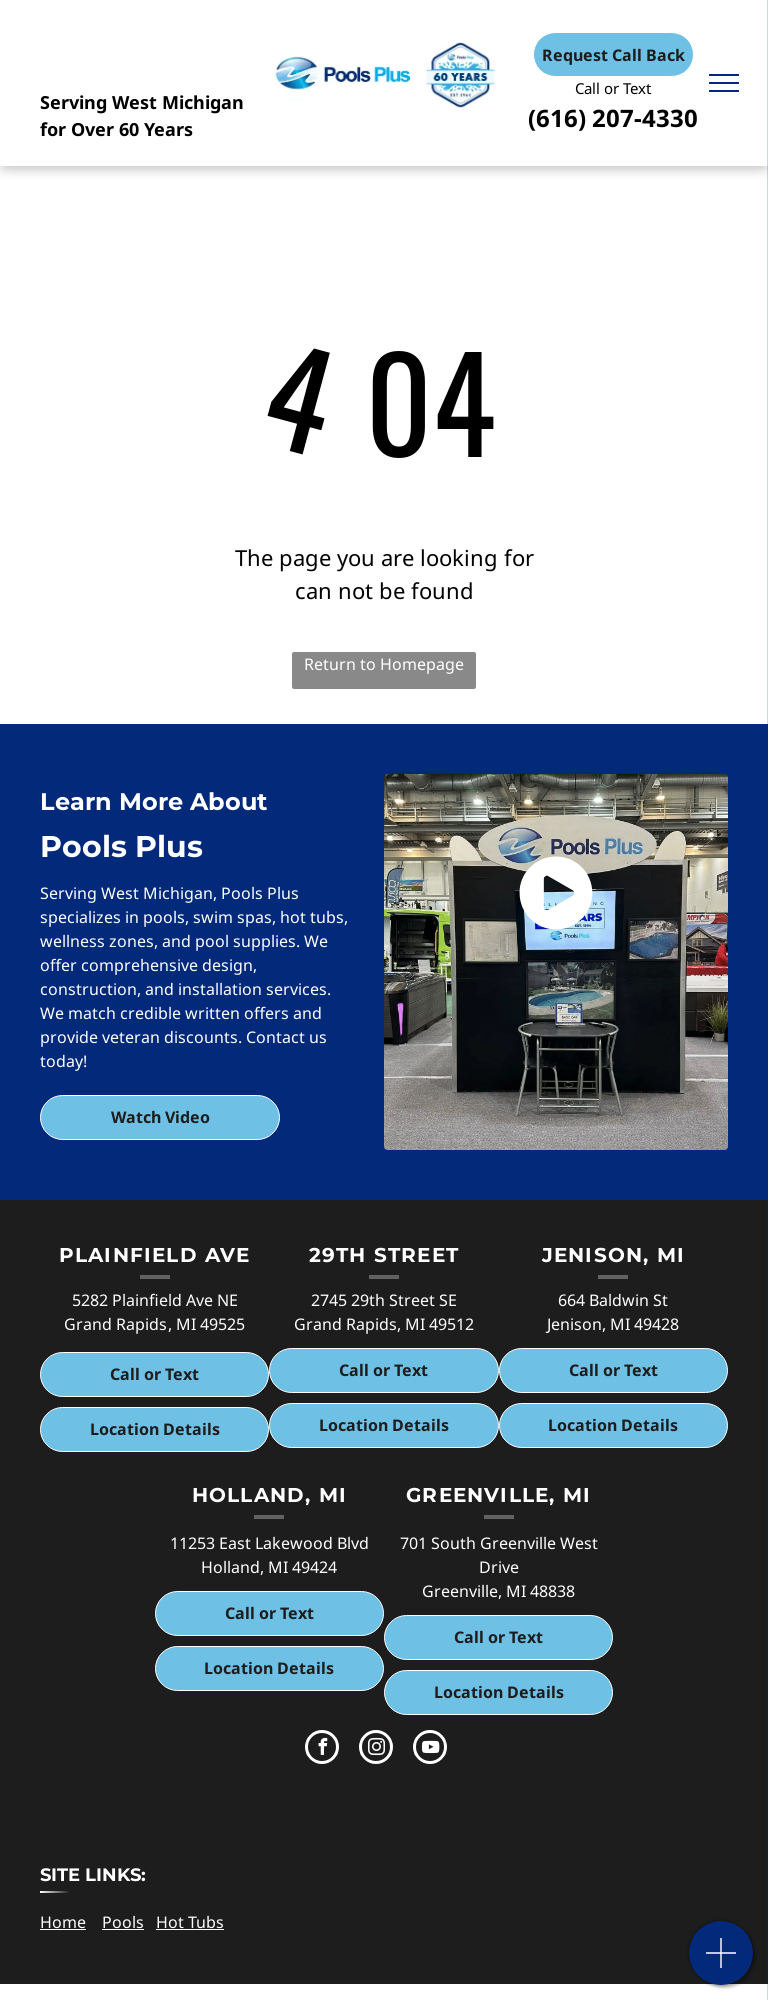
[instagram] (376, 1749)
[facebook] (322, 1749)
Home (63, 1922)
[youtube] (430, 1749)
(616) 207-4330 (613, 117)
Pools (123, 1922)
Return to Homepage (384, 664)
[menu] (724, 83)
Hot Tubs (190, 1922)
